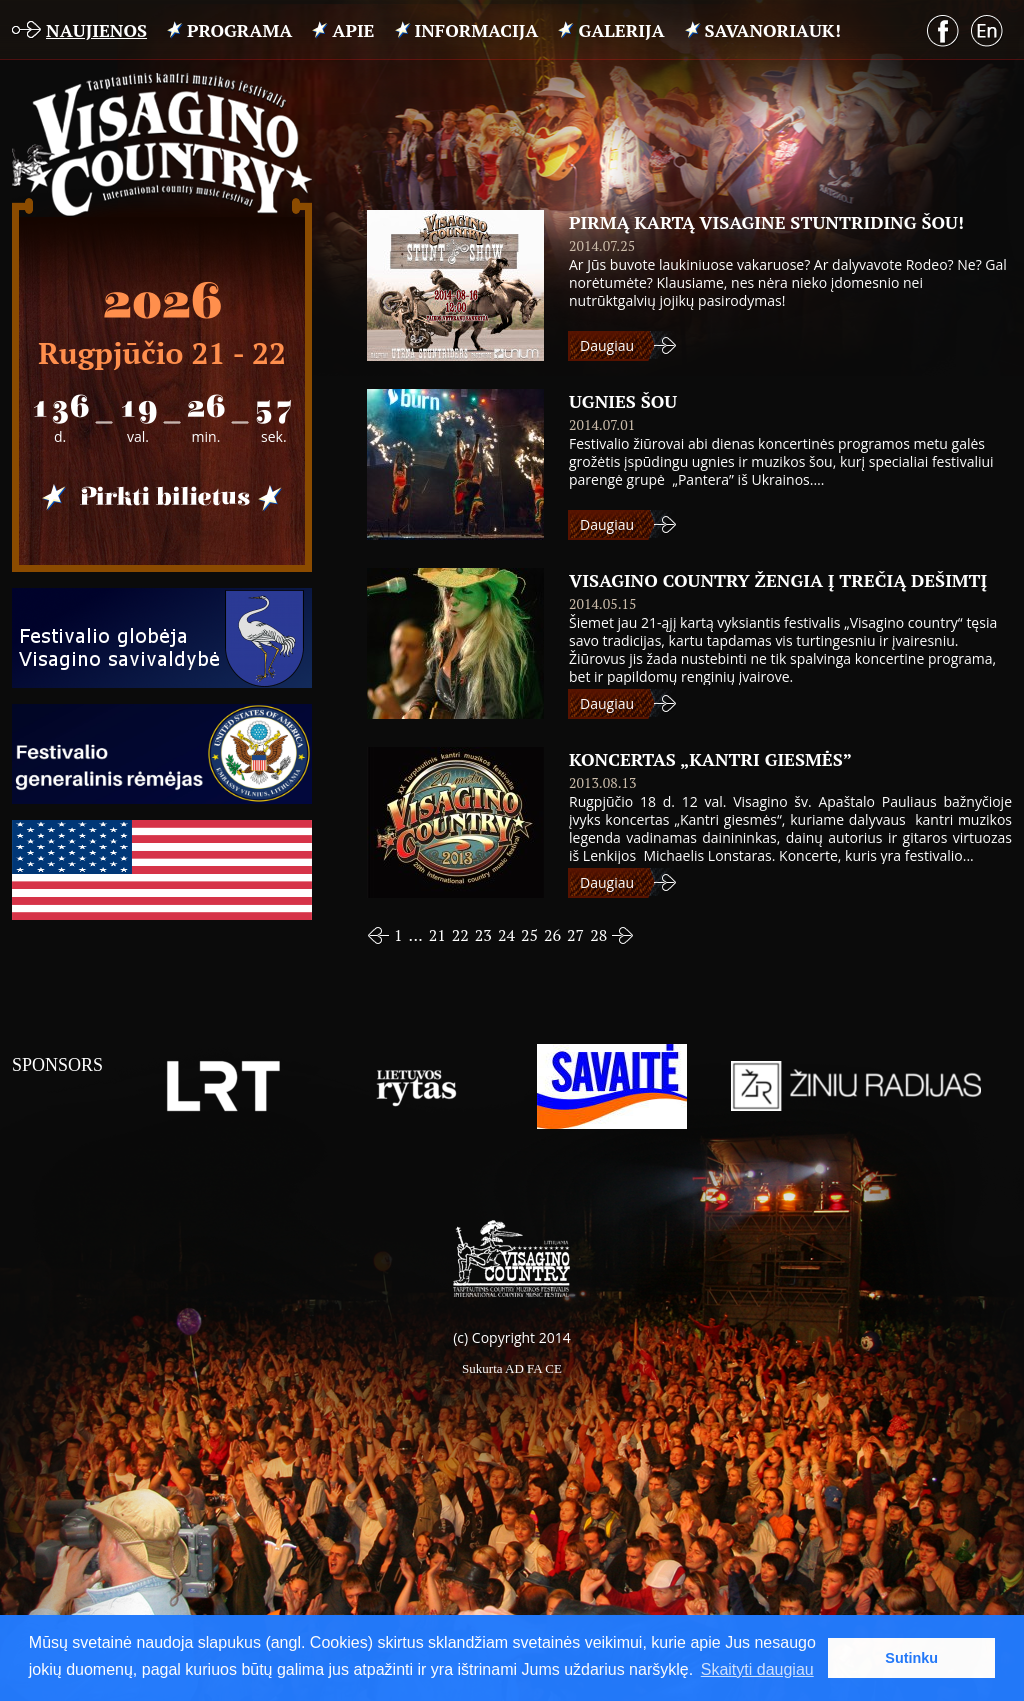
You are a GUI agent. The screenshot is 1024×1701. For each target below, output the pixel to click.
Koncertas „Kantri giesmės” (710, 759)
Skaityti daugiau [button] (757, 1669)
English (987, 31)
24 (506, 935)
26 (552, 935)
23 (483, 935)
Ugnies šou (623, 401)
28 (598, 935)
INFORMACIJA (477, 30)
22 (460, 935)
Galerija (621, 30)
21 (437, 935)
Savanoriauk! (773, 30)
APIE (353, 30)
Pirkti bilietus (162, 498)
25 (529, 935)
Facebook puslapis (943, 31)
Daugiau (607, 345)
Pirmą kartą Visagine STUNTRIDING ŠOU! (766, 222)
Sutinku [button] (911, 1658)
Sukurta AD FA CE (512, 1368)
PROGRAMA (239, 30)
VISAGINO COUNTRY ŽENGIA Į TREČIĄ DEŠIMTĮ (778, 580)
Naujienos (96, 30)
